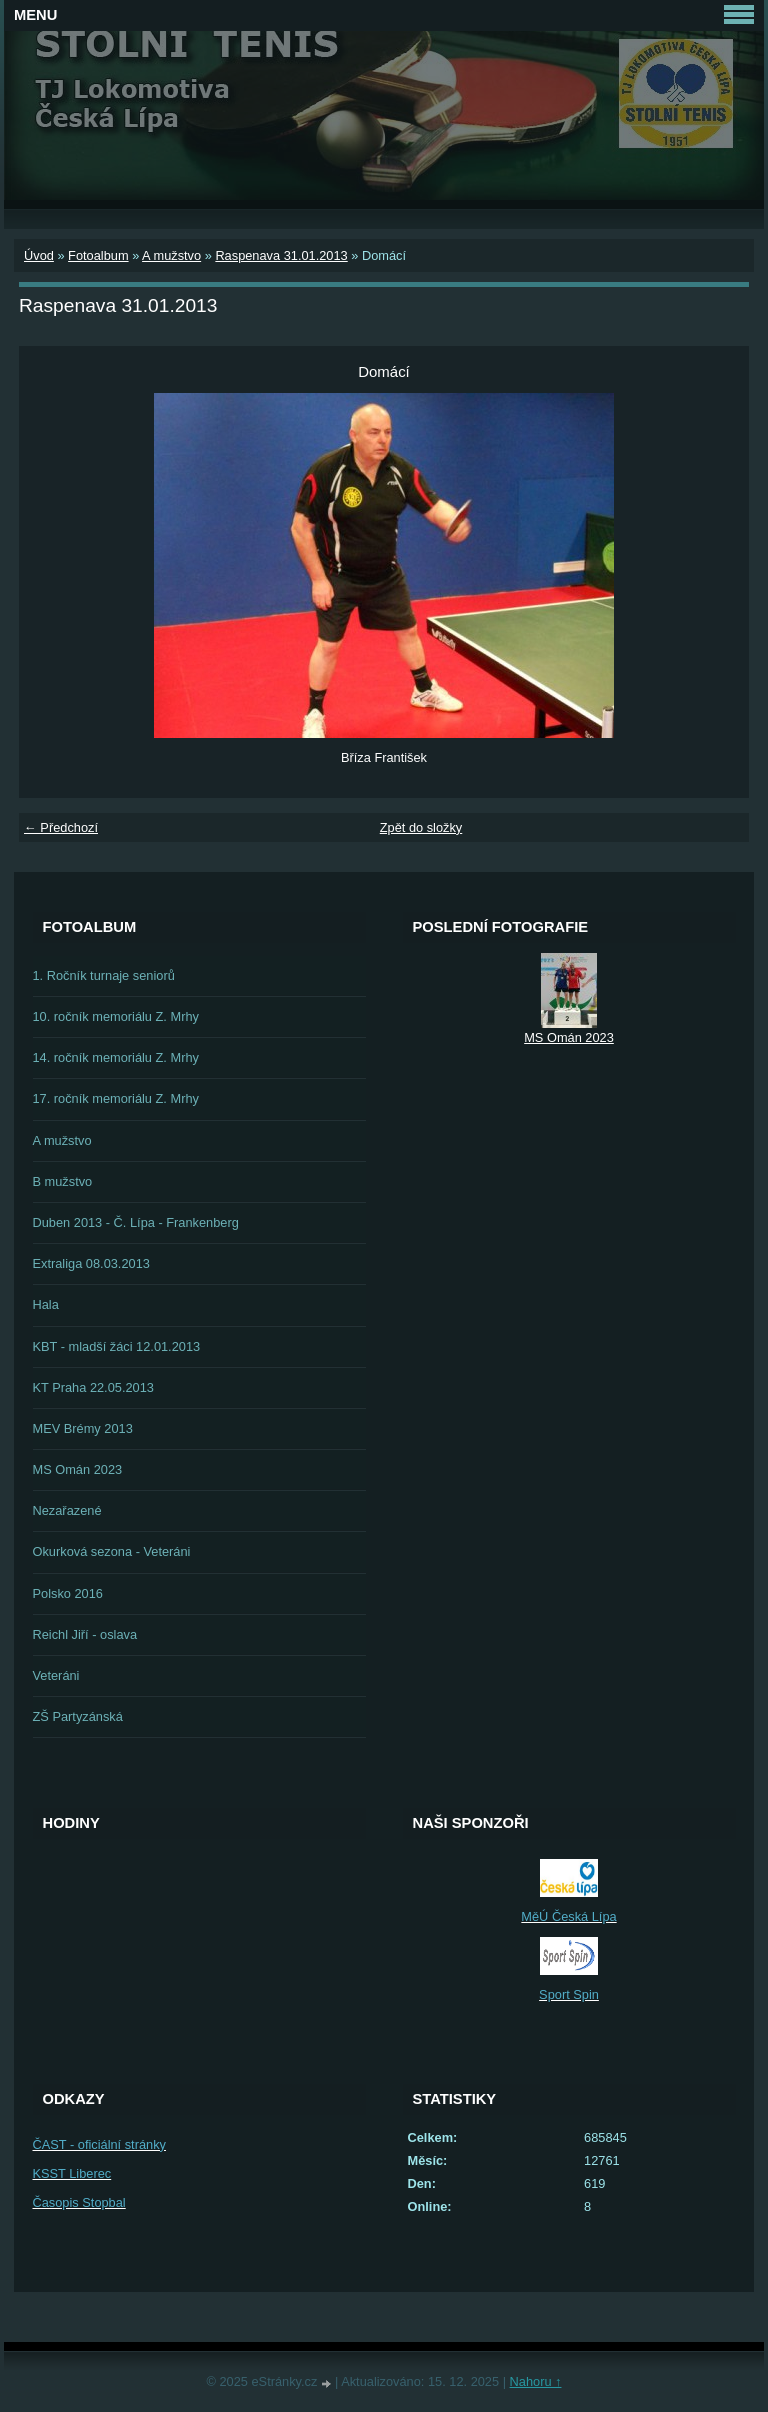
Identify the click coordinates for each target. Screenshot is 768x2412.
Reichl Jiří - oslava (85, 1634)
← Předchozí (61, 827)
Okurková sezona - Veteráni (112, 1551)
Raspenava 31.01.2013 (281, 255)
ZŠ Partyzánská (78, 1716)
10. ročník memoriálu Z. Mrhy (116, 1016)
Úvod (39, 255)
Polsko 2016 (68, 1593)
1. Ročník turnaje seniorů (104, 975)
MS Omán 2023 (78, 1469)
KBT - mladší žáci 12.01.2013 (117, 1346)
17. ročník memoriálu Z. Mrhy (116, 1098)
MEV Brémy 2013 (83, 1428)
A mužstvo (171, 255)
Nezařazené (67, 1510)
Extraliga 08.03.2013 (91, 1263)
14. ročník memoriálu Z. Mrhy (116, 1057)
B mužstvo (63, 1181)
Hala (46, 1304)
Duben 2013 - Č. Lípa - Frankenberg (136, 1222)
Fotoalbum (98, 255)
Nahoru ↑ (536, 2381)
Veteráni (56, 1675)
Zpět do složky (421, 827)
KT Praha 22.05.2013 (93, 1387)
